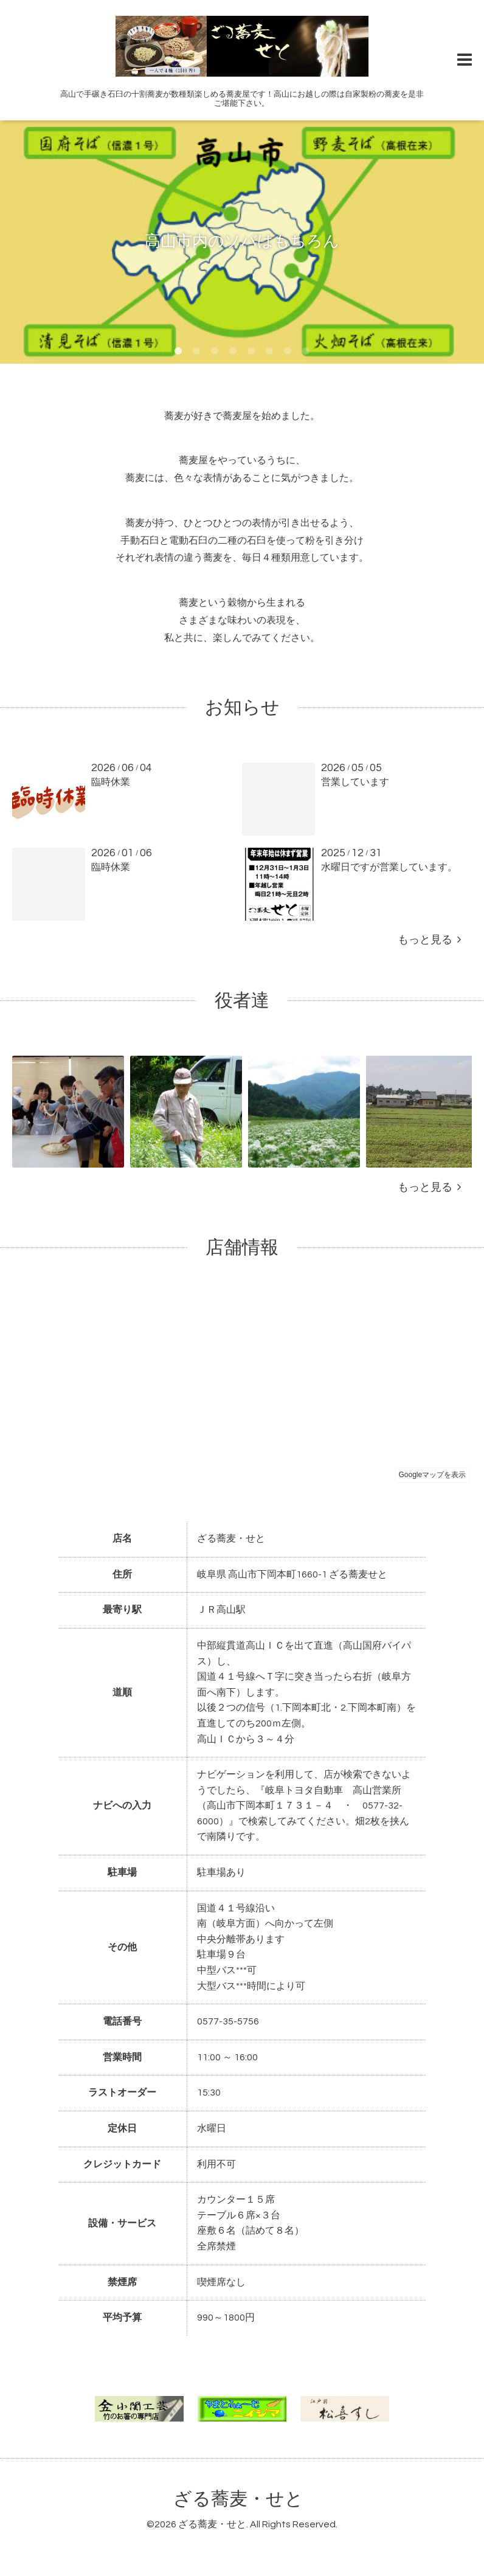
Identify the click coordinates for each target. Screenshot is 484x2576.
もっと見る (429, 940)
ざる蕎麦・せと (238, 2499)
